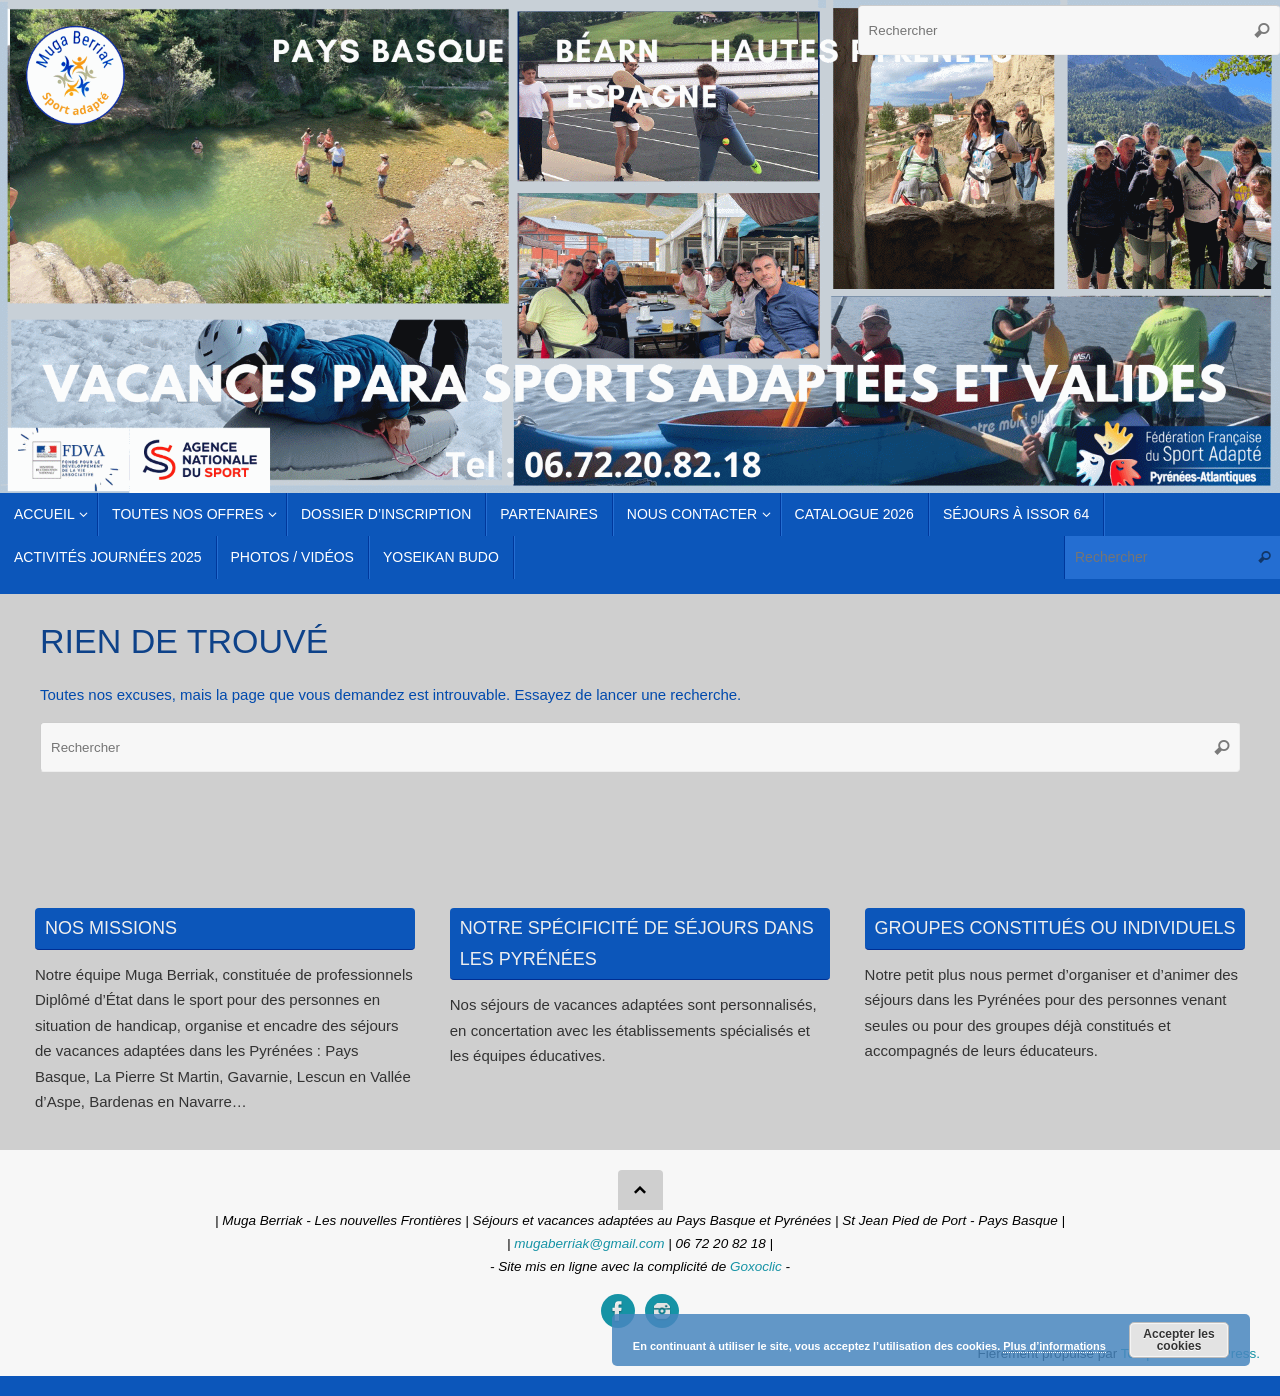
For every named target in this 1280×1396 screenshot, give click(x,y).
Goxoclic (756, 1266)
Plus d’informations (1054, 1346)
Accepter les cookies (1178, 1340)
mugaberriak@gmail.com (589, 1243)
